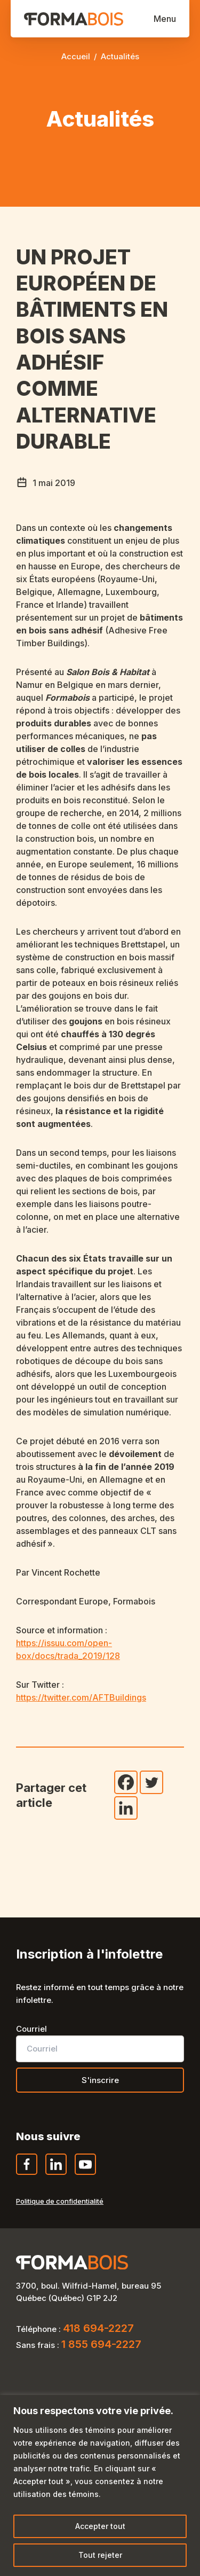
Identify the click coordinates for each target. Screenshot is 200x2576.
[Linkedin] (126, 1808)
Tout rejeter (100, 2554)
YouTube (86, 2174)
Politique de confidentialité (59, 2201)
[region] (100, 2485)
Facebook (27, 2174)
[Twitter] (151, 1782)
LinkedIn (56, 2174)
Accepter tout (100, 2526)
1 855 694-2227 (101, 2344)
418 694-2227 (98, 2328)
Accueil (75, 56)
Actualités (120, 56)
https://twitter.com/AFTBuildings (81, 1697)
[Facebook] (126, 1782)
